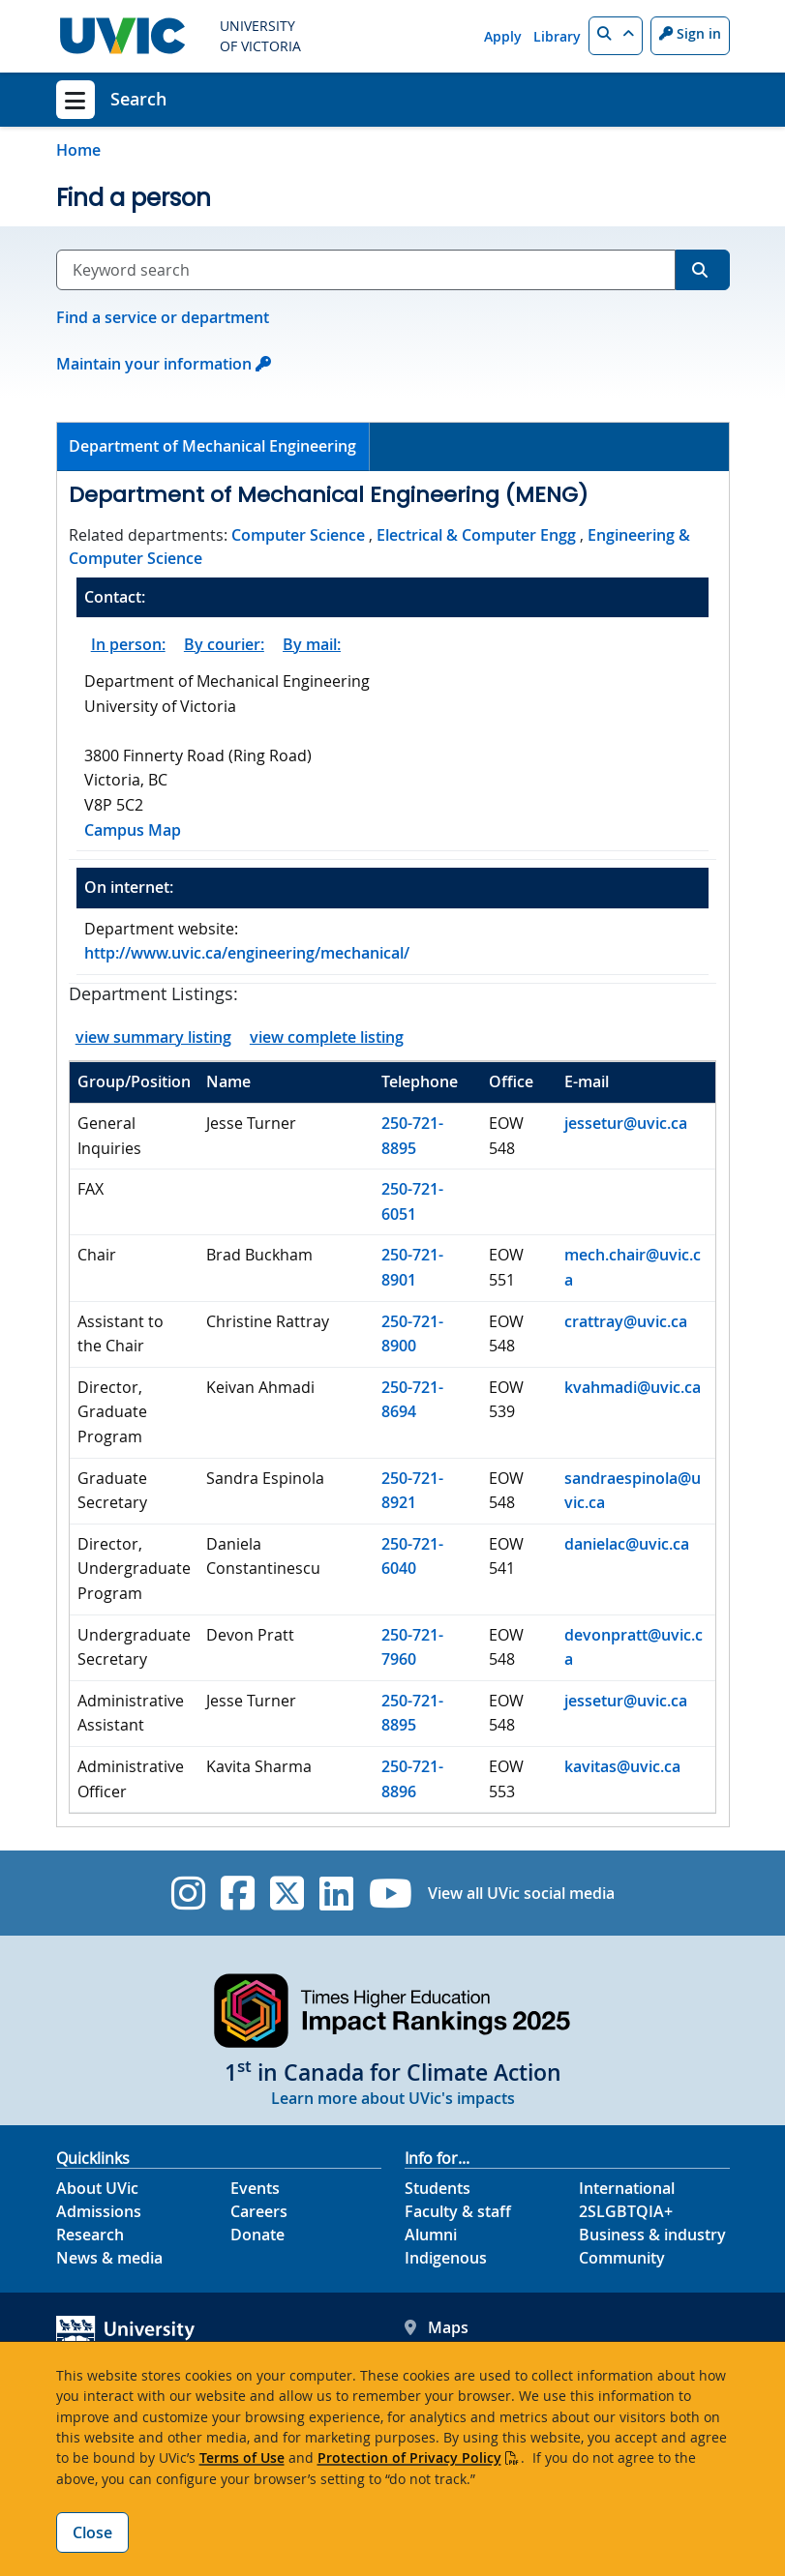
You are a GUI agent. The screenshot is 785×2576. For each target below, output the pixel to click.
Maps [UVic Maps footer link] (436, 2327)
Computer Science (298, 535)
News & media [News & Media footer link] (109, 2257)
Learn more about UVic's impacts (393, 2098)
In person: (128, 644)
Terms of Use (242, 2457)
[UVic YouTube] (390, 1893)
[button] (616, 35)
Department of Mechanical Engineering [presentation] (212, 446)
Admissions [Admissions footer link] (98, 2211)
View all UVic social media (521, 1893)
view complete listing (327, 1037)
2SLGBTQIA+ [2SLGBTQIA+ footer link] (626, 2211)
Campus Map (132, 830)
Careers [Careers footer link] (258, 2211)
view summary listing (153, 1037)
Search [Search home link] (138, 98)
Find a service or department (162, 317)
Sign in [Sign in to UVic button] (690, 33)
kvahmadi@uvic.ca (632, 1387)
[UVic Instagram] (188, 1893)
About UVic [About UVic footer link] (97, 2188)
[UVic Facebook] (238, 1893)
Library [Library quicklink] (557, 36)
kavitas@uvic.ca (622, 1766)
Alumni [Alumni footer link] (431, 2234)
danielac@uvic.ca (626, 1543)
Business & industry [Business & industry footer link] (652, 2234)
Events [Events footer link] (255, 2188)
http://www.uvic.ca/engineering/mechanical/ (246, 952)
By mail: (312, 644)
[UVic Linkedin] (336, 1893)
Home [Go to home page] (78, 150)
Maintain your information (154, 363)
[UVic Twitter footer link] (287, 1893)
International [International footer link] (627, 2188)
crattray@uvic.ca (625, 1321)
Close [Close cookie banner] (92, 2532)
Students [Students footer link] (437, 2188)
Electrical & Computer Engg (476, 535)
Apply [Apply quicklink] (503, 36)
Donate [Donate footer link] (257, 2234)
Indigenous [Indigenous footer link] (446, 2257)
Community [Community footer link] (622, 2257)
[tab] (214, 447)
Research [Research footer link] (90, 2234)
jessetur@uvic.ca (625, 1123)
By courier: (224, 644)
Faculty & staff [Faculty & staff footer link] (458, 2211)
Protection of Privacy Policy (409, 2457)
